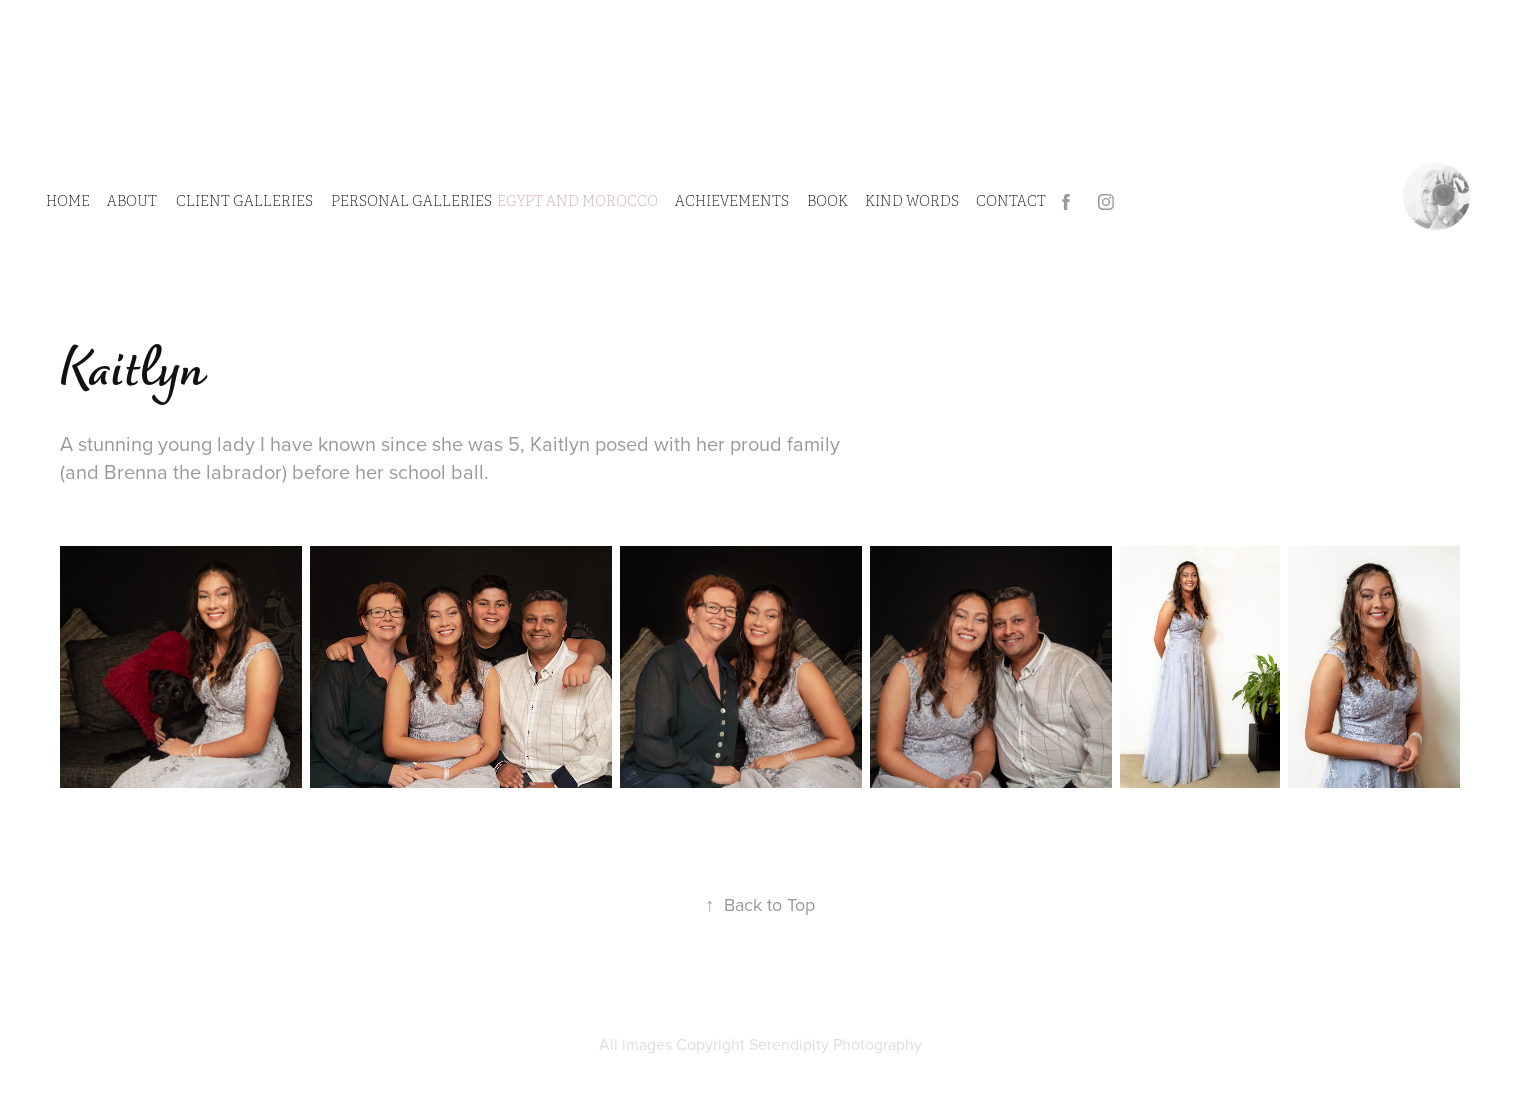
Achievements (732, 201)
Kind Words (912, 201)
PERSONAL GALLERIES (411, 201)
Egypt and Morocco (577, 201)
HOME (68, 201)
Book (827, 201)
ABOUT (132, 201)
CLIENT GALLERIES (244, 201)
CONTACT (1011, 201)
